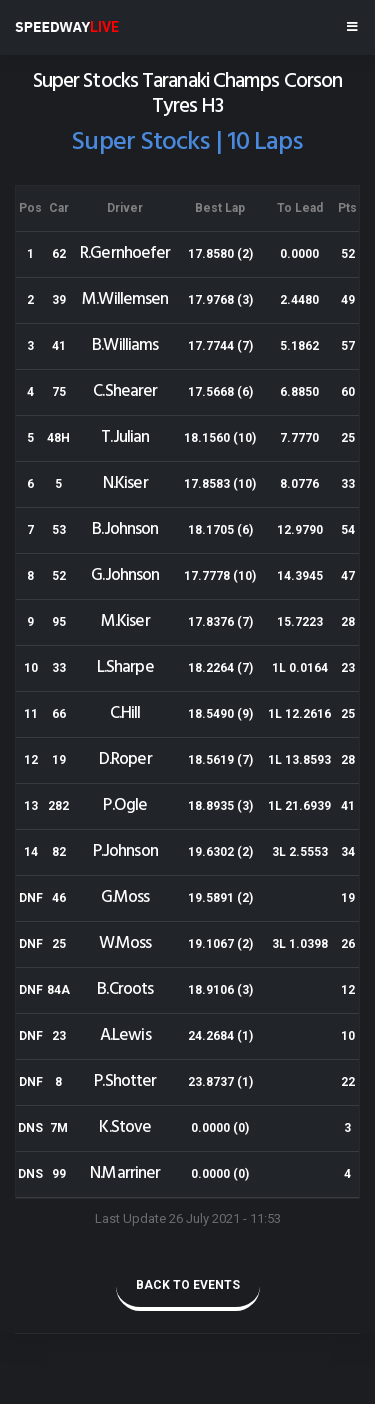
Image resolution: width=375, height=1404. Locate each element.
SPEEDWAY (67, 27)
